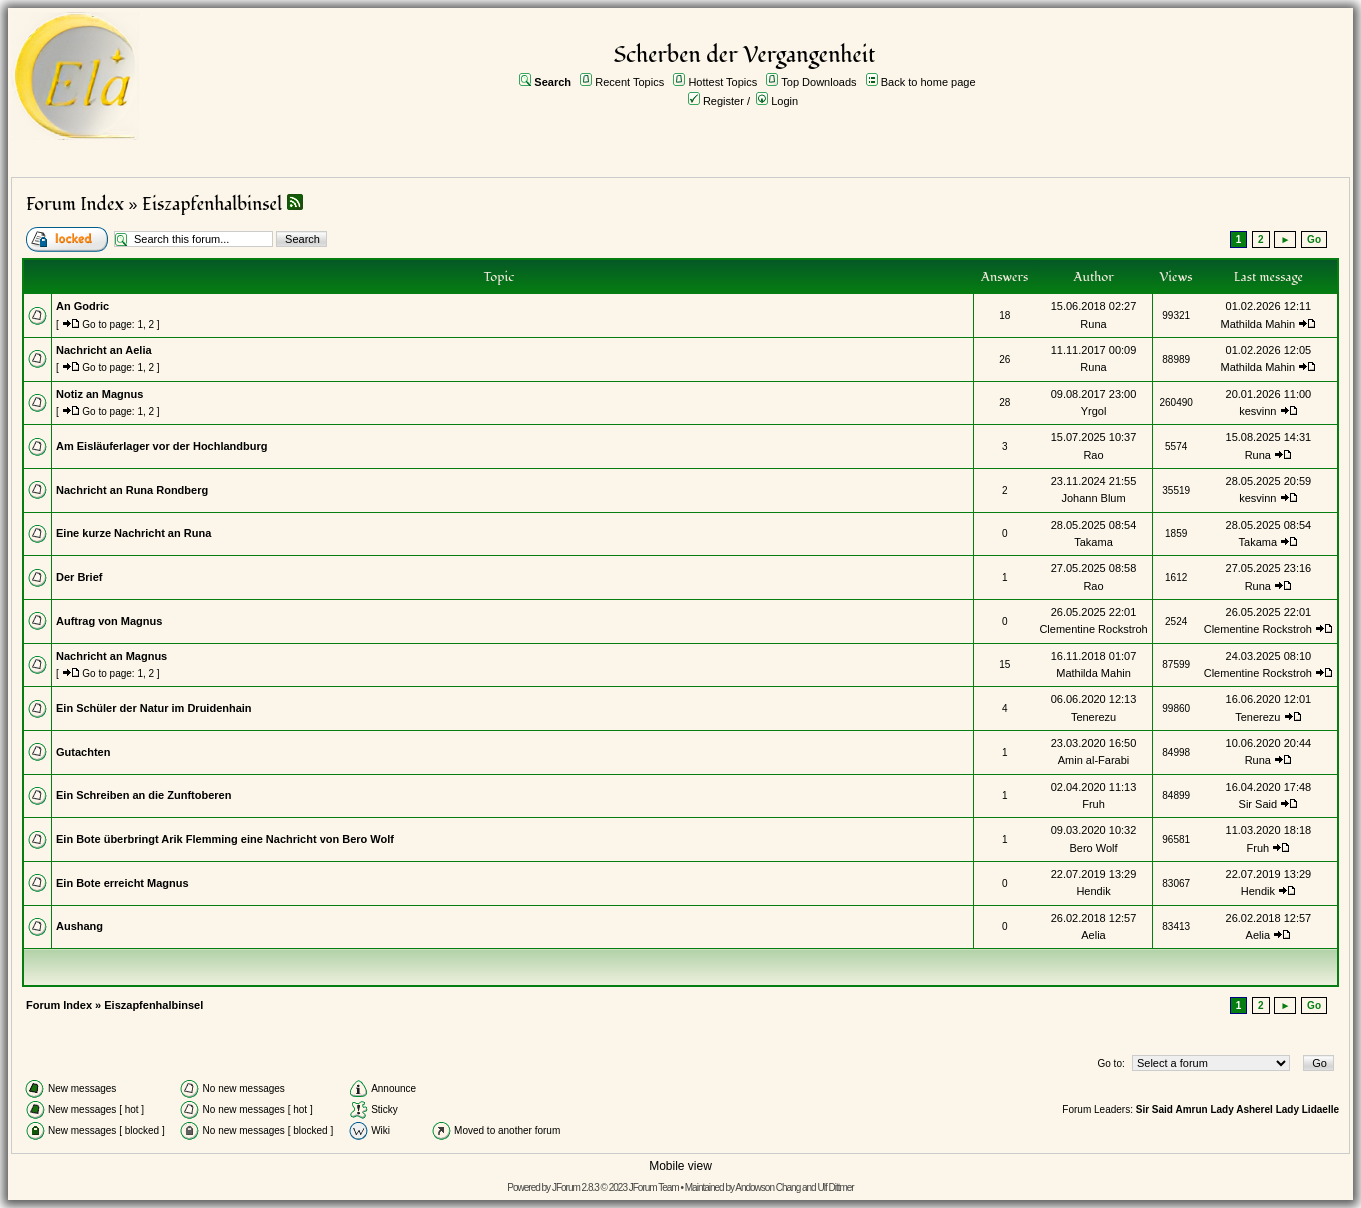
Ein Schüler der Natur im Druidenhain (154, 708)
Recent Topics (629, 82)
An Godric (82, 306)
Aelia (1093, 935)
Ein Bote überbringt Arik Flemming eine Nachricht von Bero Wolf (225, 839)
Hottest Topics (722, 82)
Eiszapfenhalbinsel (212, 204)
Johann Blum (1093, 498)
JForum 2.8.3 (575, 1187)
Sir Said (1258, 804)
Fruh (1093, 804)
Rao (1093, 455)
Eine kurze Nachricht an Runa (133, 533)
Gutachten (83, 752)
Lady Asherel (1241, 1109)
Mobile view (680, 1166)
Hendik (1093, 891)
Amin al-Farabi (1094, 760)
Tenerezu (1093, 717)
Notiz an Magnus (99, 394)
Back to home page (928, 82)
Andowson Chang (767, 1187)
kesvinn (1257, 411)
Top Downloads (818, 82)
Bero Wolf (1093, 848)
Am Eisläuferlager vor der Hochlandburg (162, 446)
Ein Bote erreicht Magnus (122, 883)
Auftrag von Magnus (109, 621)
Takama (1093, 542)
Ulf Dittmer (835, 1187)
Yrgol (1094, 411)
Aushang (79, 926)
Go (1314, 239)
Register (723, 101)
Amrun (1191, 1109)
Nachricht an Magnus (111, 656)
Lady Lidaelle (1307, 1109)
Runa (1093, 324)
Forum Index (75, 204)
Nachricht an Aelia (104, 350)
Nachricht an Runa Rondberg (132, 490)
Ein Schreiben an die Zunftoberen (143, 795)
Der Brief (79, 577)
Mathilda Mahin (1258, 324)
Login (784, 101)
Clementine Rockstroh (1093, 629)
